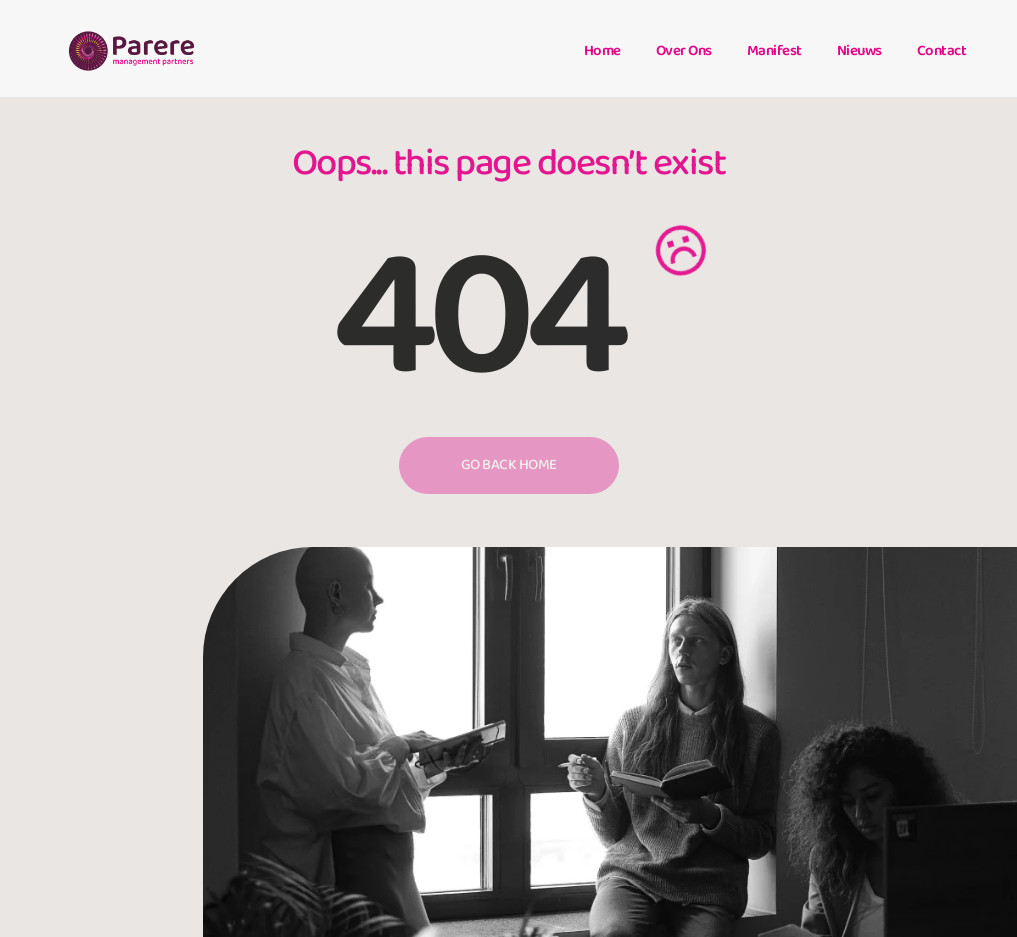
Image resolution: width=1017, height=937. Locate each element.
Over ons (684, 51)
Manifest (774, 51)
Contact (942, 51)
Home (602, 51)
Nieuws (859, 51)
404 (474, 319)
